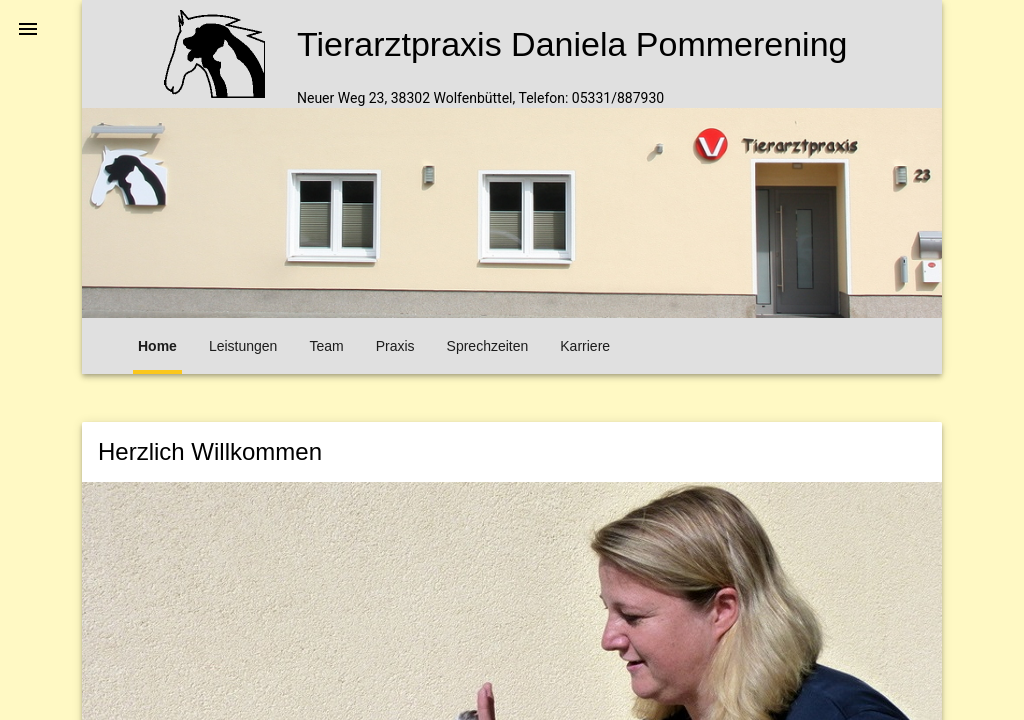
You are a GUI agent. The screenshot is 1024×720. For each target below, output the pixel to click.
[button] (28, 28)
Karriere (585, 346)
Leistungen (243, 346)
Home (157, 346)
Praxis (395, 346)
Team (326, 346)
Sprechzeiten (488, 346)
